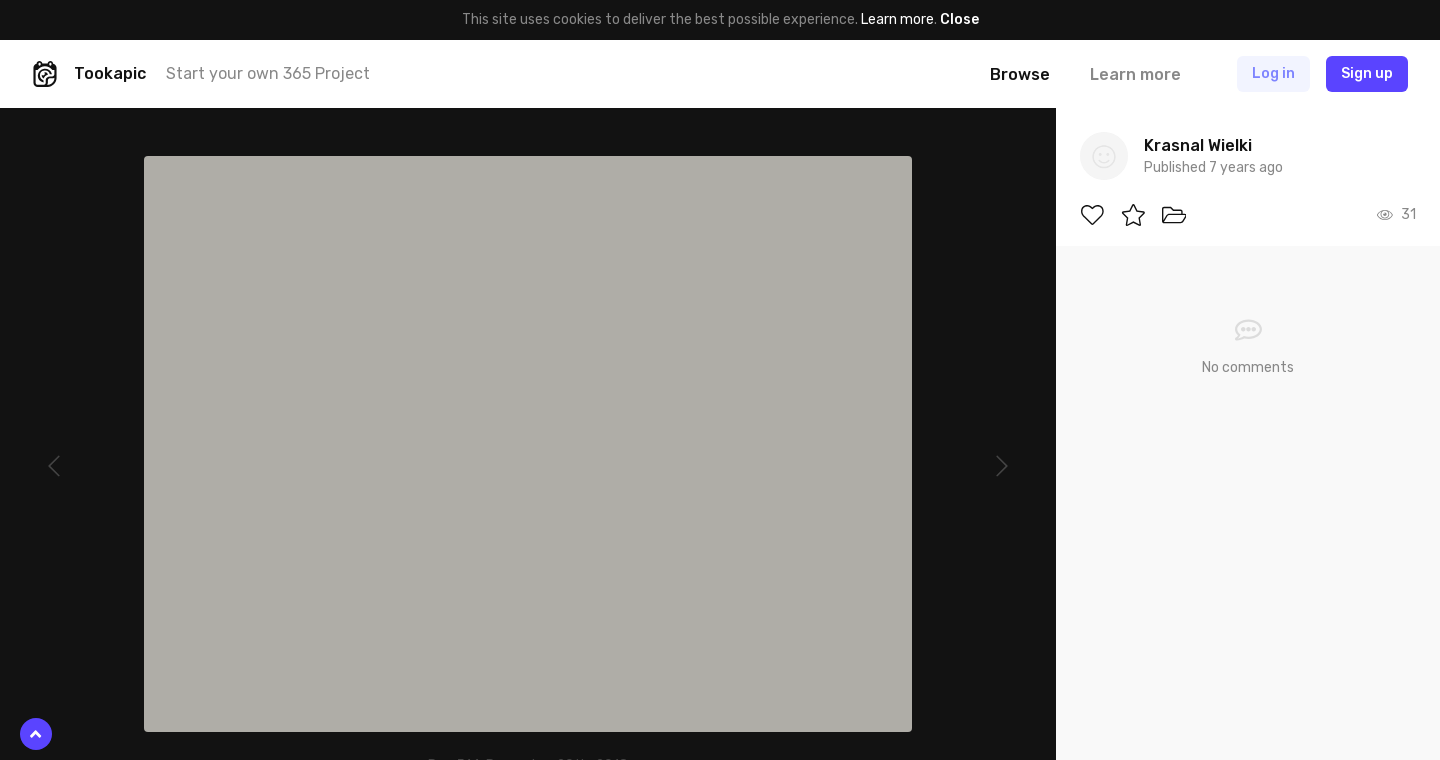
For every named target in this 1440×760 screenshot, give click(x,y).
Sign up (1367, 73)
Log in (1273, 73)
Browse (1020, 74)
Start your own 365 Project (268, 73)
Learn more (897, 19)
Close (959, 19)
